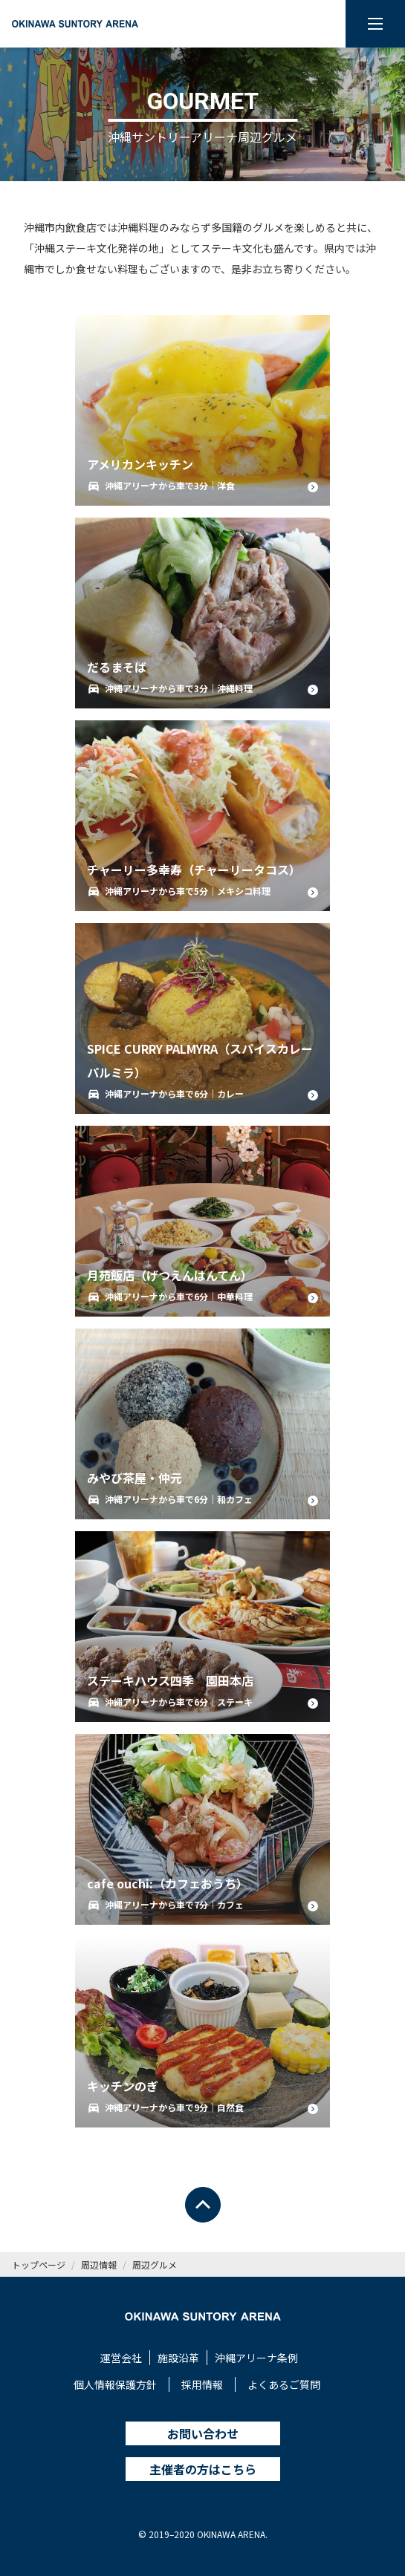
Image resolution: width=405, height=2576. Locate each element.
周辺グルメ (154, 2264)
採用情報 (202, 2384)
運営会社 (121, 2357)
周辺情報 (99, 2264)
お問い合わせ (203, 2433)
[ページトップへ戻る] (203, 2205)
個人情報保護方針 (115, 2384)
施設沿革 (178, 2357)
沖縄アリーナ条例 (256, 2357)
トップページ (38, 2264)
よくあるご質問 (283, 2384)
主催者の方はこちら (202, 2469)
